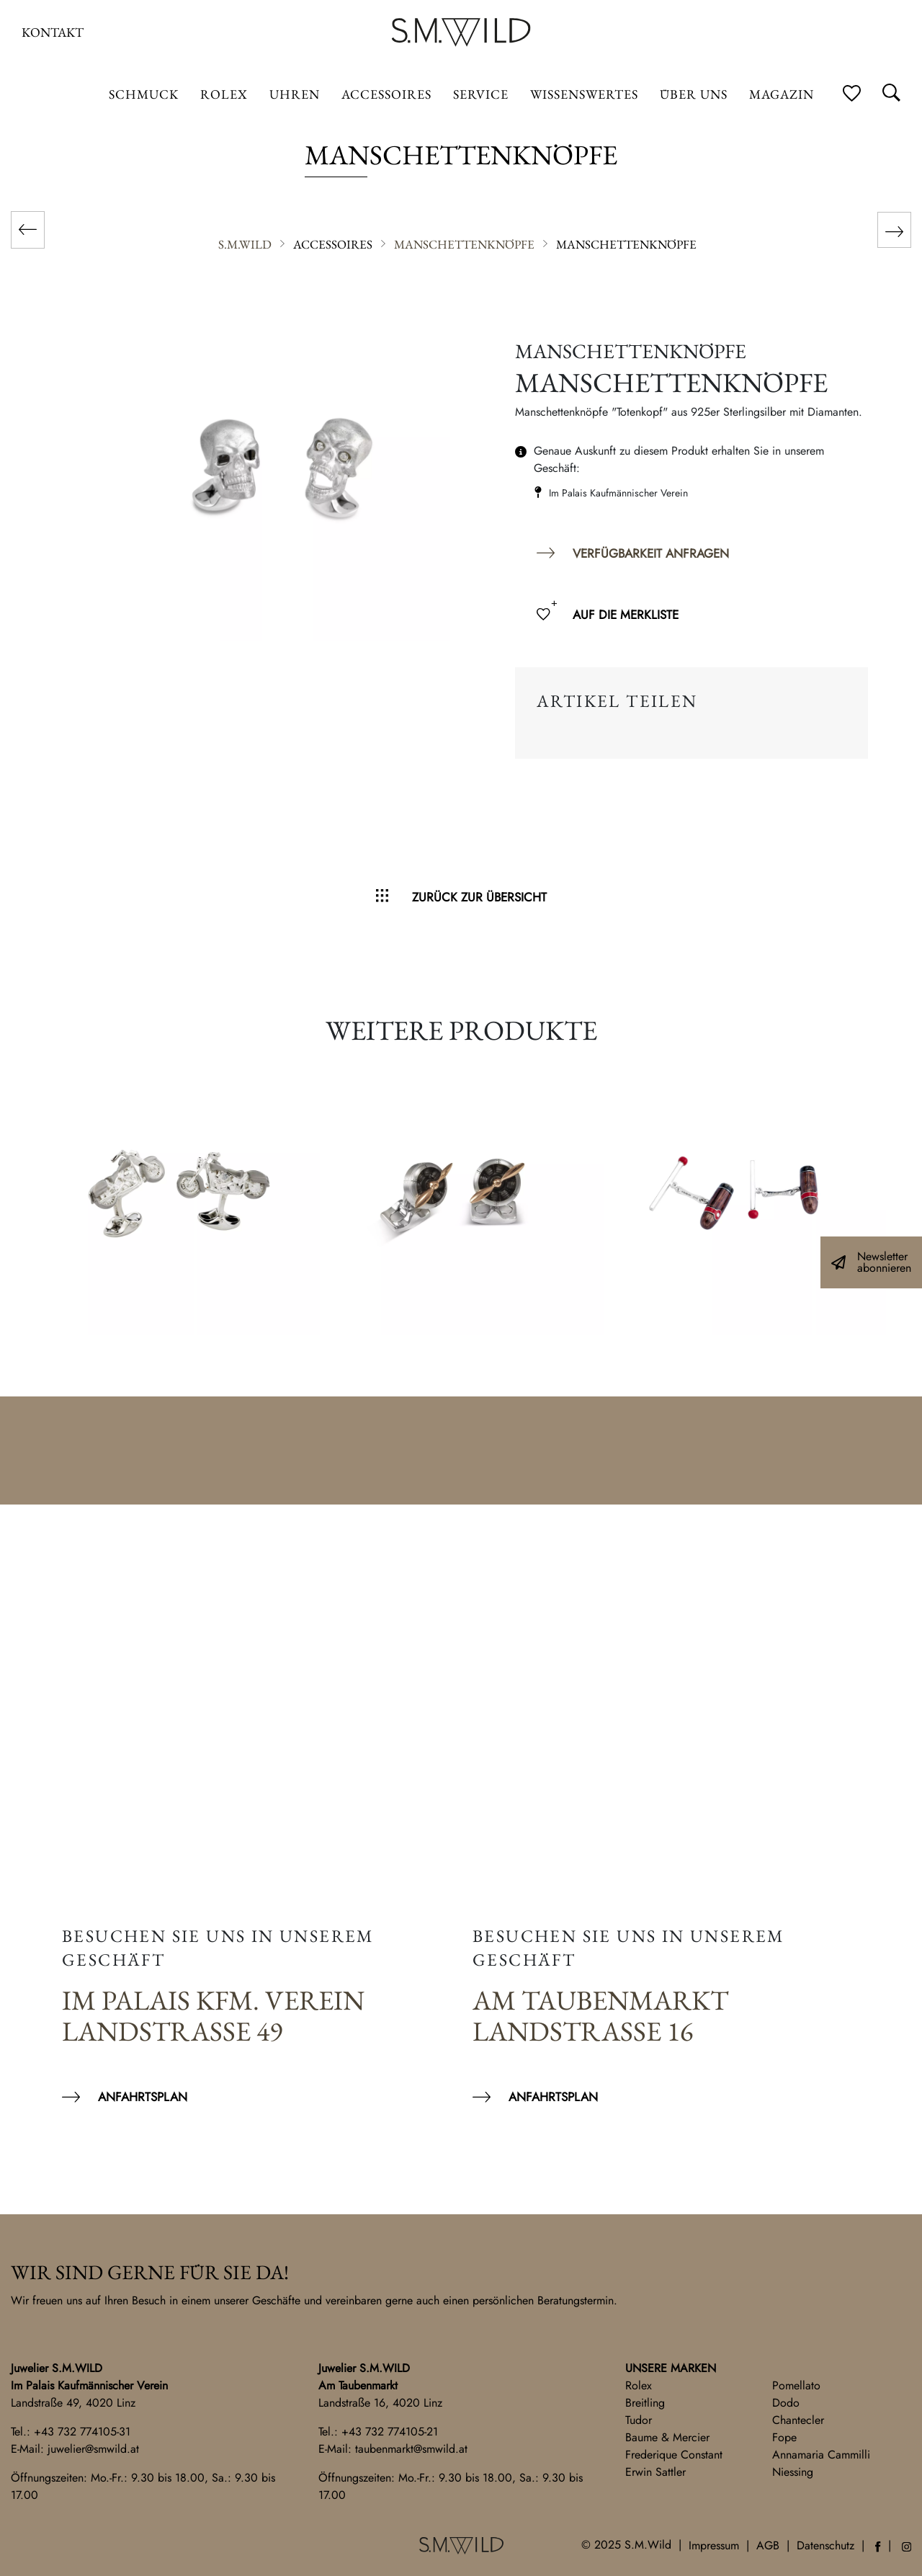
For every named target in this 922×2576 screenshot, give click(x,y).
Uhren (294, 94)
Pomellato (796, 2385)
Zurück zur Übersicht (479, 897)
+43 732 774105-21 (389, 2431)
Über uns (694, 94)
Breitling (645, 2402)
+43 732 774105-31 (82, 2431)
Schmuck (144, 94)
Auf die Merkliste (626, 614)
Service (481, 94)
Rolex (638, 2385)
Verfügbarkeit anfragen (651, 553)
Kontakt (53, 32)
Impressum (714, 2545)
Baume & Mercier (667, 2437)
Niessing (792, 2472)
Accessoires (386, 94)
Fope (784, 2437)
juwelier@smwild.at (93, 2449)
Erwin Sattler (655, 2472)
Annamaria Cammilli (821, 2454)
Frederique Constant (673, 2454)
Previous (29, 1202)
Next (893, 1202)
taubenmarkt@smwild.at (411, 2449)
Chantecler (798, 2420)
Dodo (786, 2402)
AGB (767, 2545)
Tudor (638, 2420)
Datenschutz (825, 2545)
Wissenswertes (584, 94)
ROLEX (224, 94)
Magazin (781, 94)
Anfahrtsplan (142, 2096)
